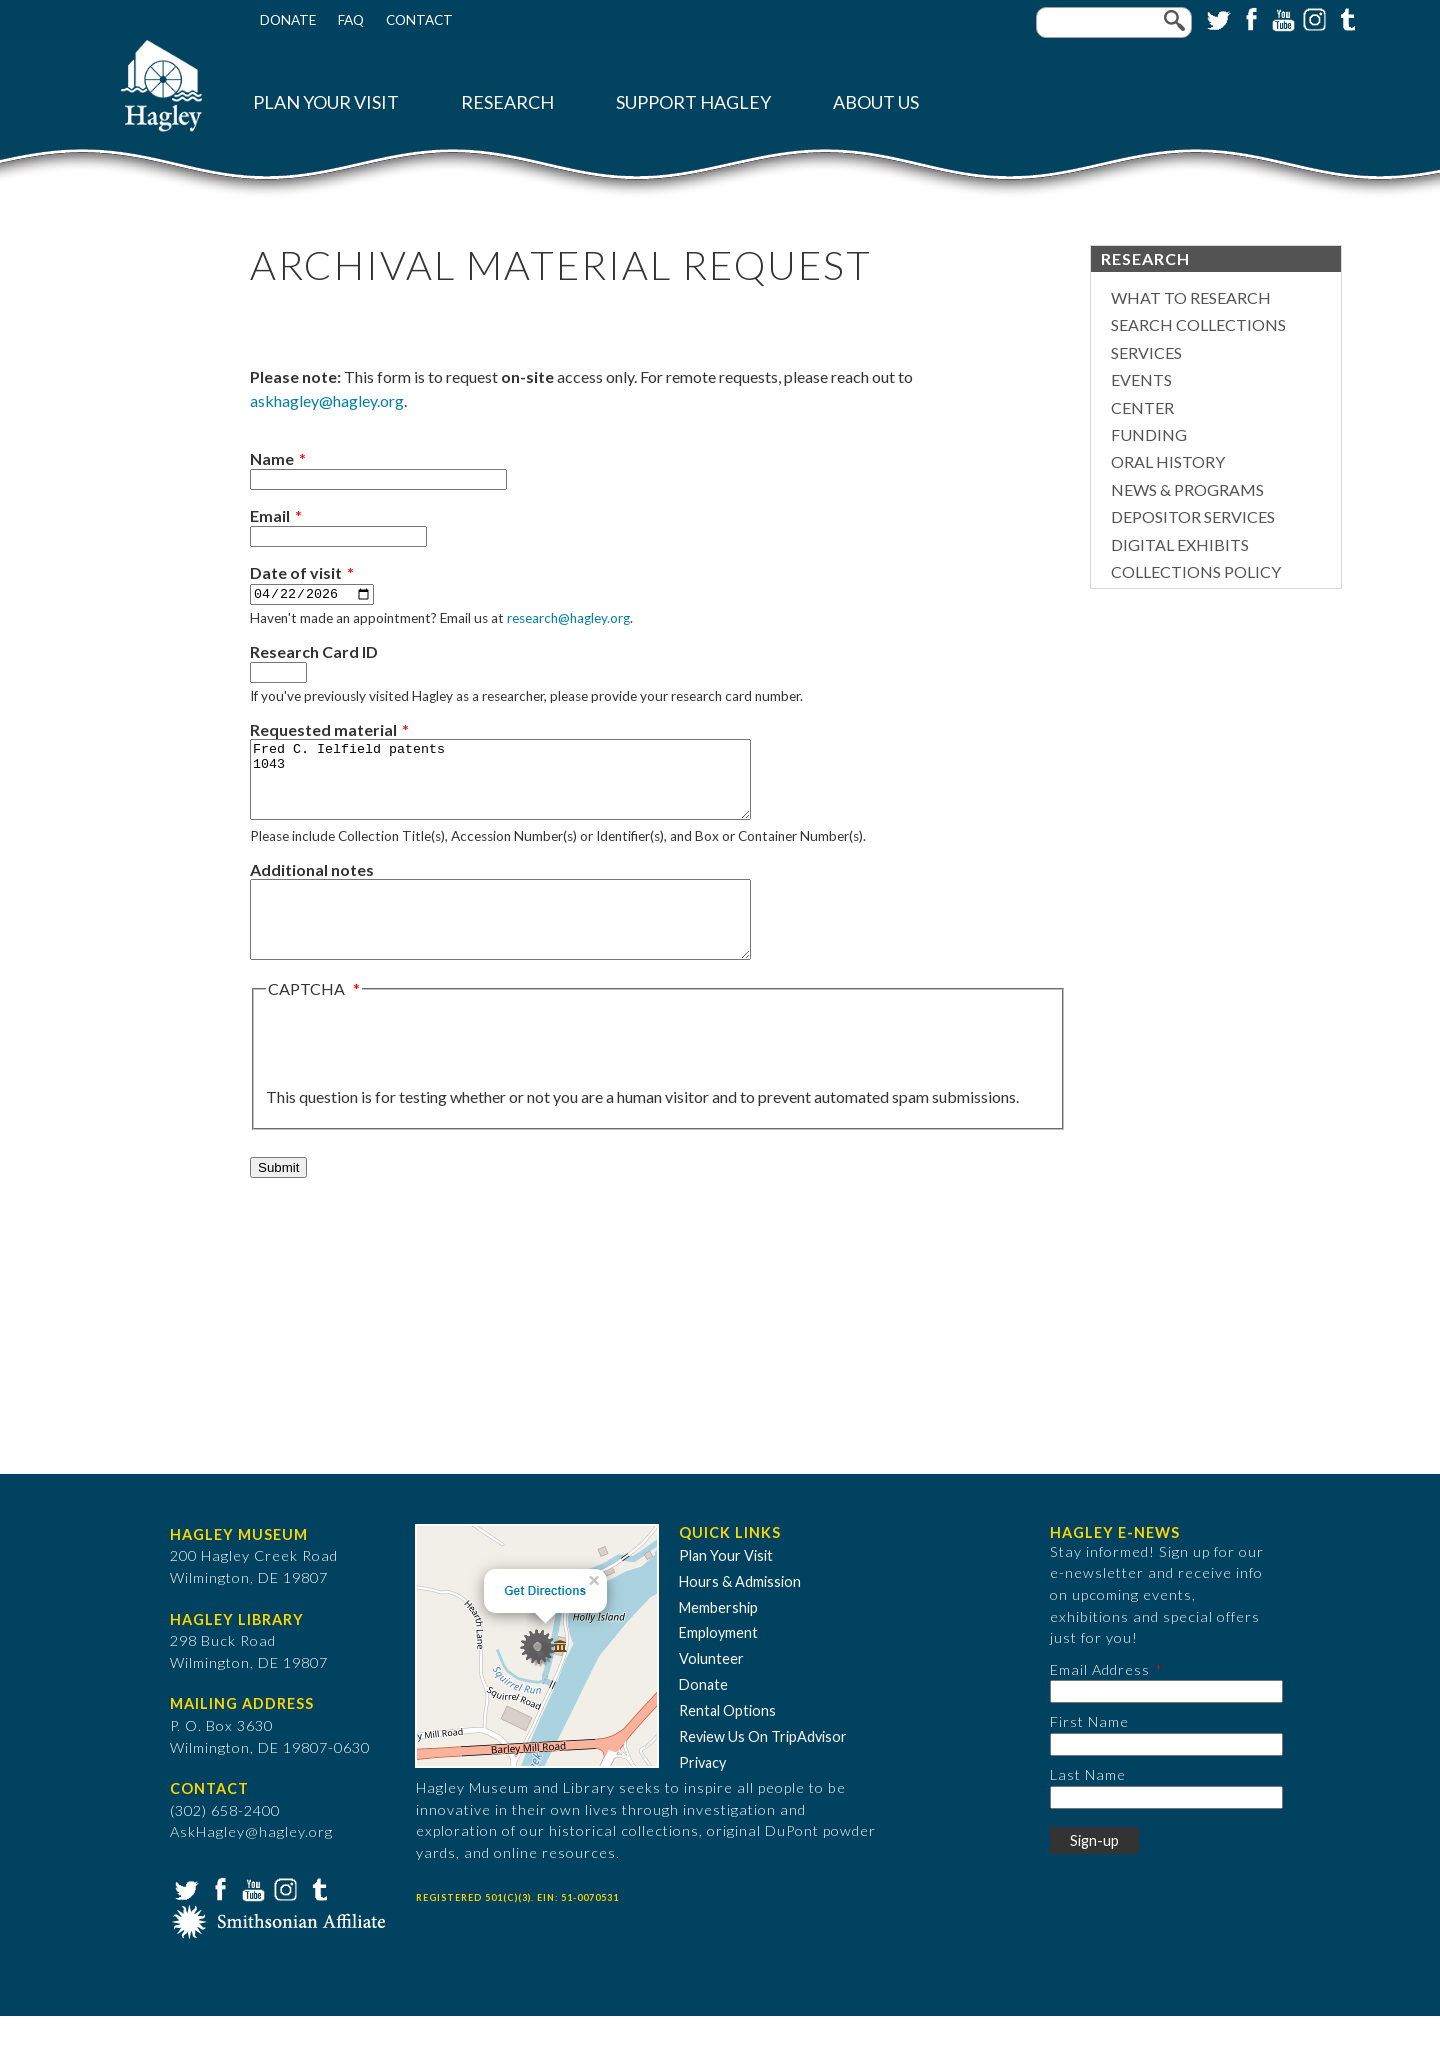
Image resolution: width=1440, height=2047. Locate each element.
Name (272, 458)
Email (270, 515)
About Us (876, 102)
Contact (419, 20)
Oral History (1168, 461)
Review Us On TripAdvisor (763, 1767)
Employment (718, 1663)
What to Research (1191, 297)
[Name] (378, 479)
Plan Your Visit (326, 102)
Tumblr (1345, 18)
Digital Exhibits (1180, 544)
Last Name (1088, 1805)
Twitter (1217, 18)
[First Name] (1166, 1775)
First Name (1089, 1752)
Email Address (1100, 1700)
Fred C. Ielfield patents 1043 (530, 788)
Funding (1149, 434)
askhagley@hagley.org (327, 400)
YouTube (1281, 18)
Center (1142, 407)
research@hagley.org (568, 619)
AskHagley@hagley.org (251, 1862)
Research (507, 102)
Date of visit (296, 572)
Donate (288, 20)
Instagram (1313, 18)
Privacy (702, 1793)
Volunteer (711, 1689)
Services (1146, 352)
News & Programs (1187, 489)
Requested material (323, 730)
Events (1141, 379)
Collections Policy (1196, 571)
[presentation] (418, 1074)
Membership (718, 1637)
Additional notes (312, 885)
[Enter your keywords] (1114, 22)
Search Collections (1198, 324)
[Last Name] (1166, 1827)
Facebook (1249, 18)
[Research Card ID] (278, 673)
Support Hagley (693, 102)
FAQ (351, 20)
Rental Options (727, 1741)
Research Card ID (314, 652)
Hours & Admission (740, 1612)
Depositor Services (1193, 516)
